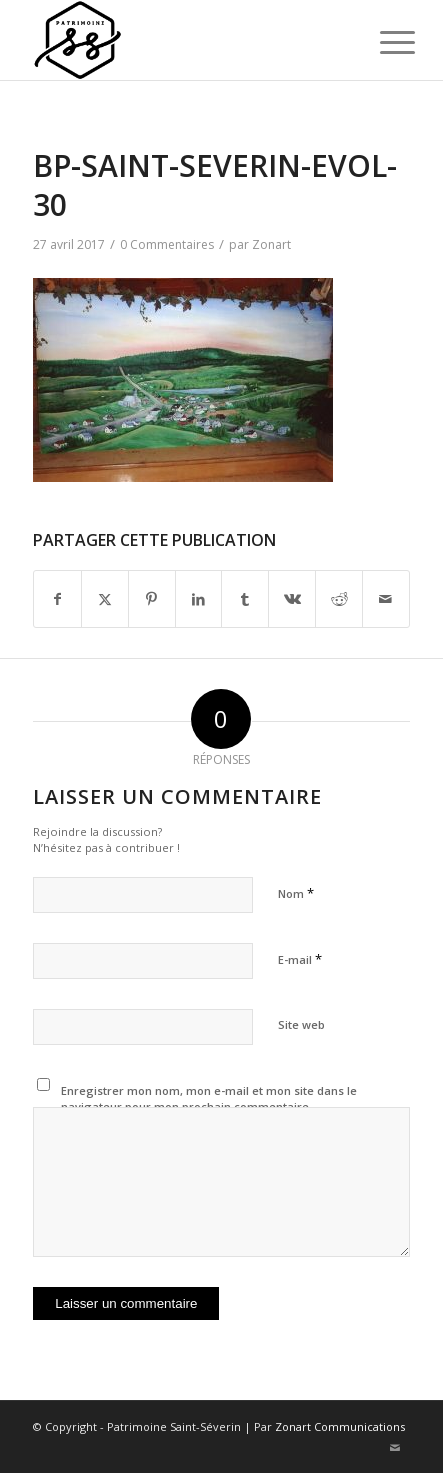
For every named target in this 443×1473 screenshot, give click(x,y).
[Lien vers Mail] (395, 1448)
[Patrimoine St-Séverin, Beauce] (183, 40)
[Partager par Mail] (386, 599)
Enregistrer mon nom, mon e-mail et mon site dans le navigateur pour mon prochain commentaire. (209, 1099)
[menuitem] (382, 42)
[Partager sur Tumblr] (245, 599)
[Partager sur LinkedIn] (199, 599)
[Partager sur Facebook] (57, 599)
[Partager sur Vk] (292, 599)
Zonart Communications (340, 1426)
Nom (296, 893)
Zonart (271, 244)
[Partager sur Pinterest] (152, 599)
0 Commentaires (167, 244)
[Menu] (382, 42)
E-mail (300, 959)
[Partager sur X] (105, 599)
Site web (301, 1024)
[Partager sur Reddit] (339, 599)
